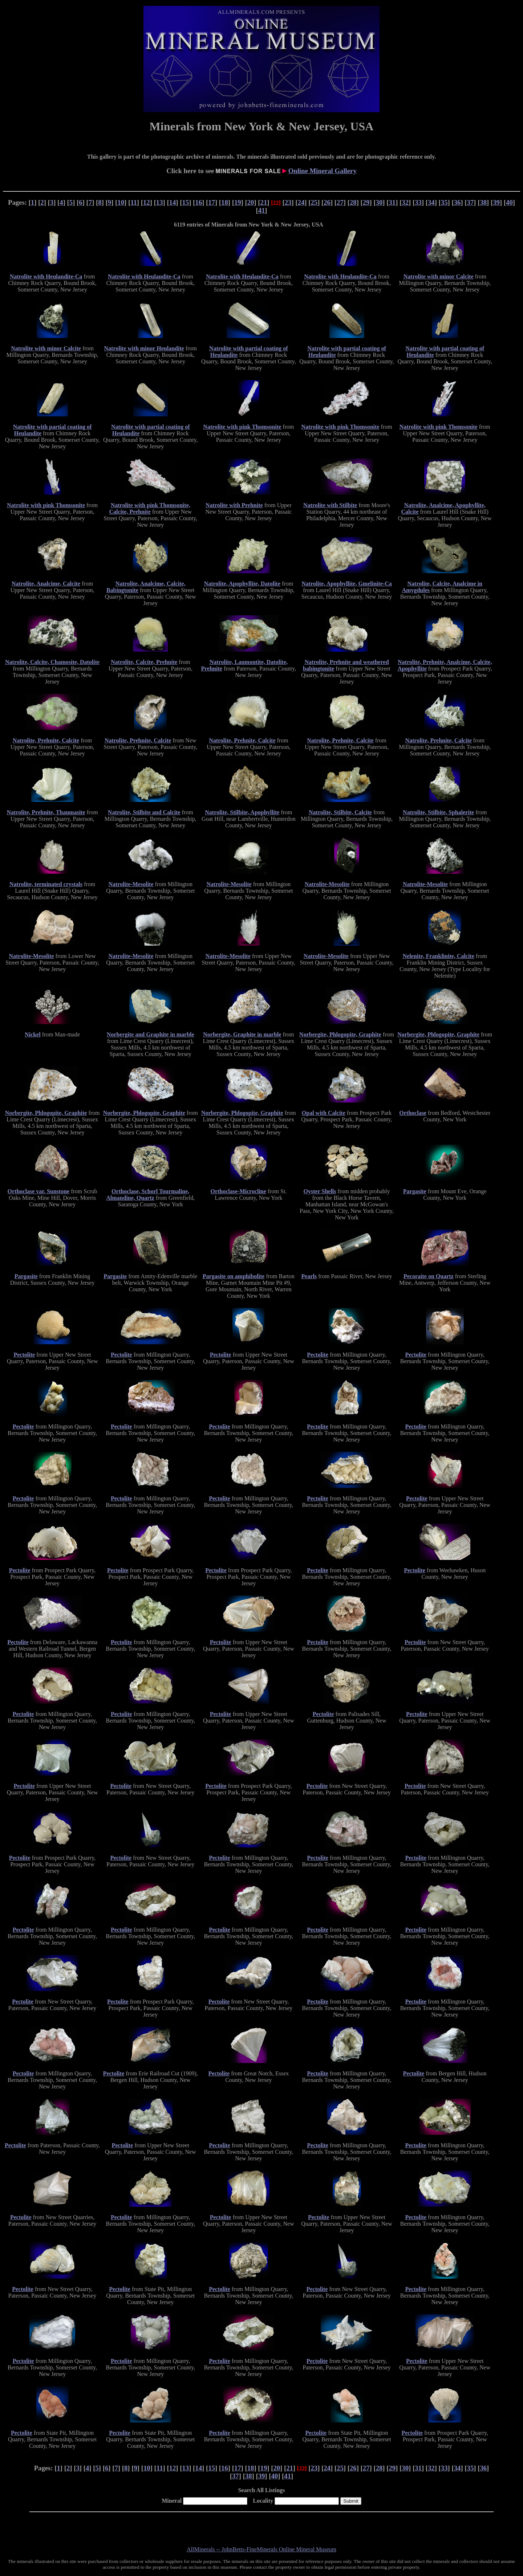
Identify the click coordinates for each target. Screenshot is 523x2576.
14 (172, 202)
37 (470, 202)
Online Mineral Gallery (322, 171)
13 (159, 202)
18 (224, 202)
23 (288, 202)
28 (353, 202)
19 (237, 202)
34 (431, 202)
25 (314, 202)
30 (379, 202)
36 (457, 202)
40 (509, 202)
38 (483, 202)
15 (185, 202)
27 (340, 202)
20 (250, 202)
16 (198, 202)
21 (263, 202)
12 (146, 202)
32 (405, 202)
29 (366, 202)
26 (327, 202)
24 (301, 202)
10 (120, 202)
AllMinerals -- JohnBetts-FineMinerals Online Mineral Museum (261, 2549)
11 (133, 202)
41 (261, 210)
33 (418, 202)
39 (496, 202)
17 (211, 202)
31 (392, 202)
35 (444, 202)
